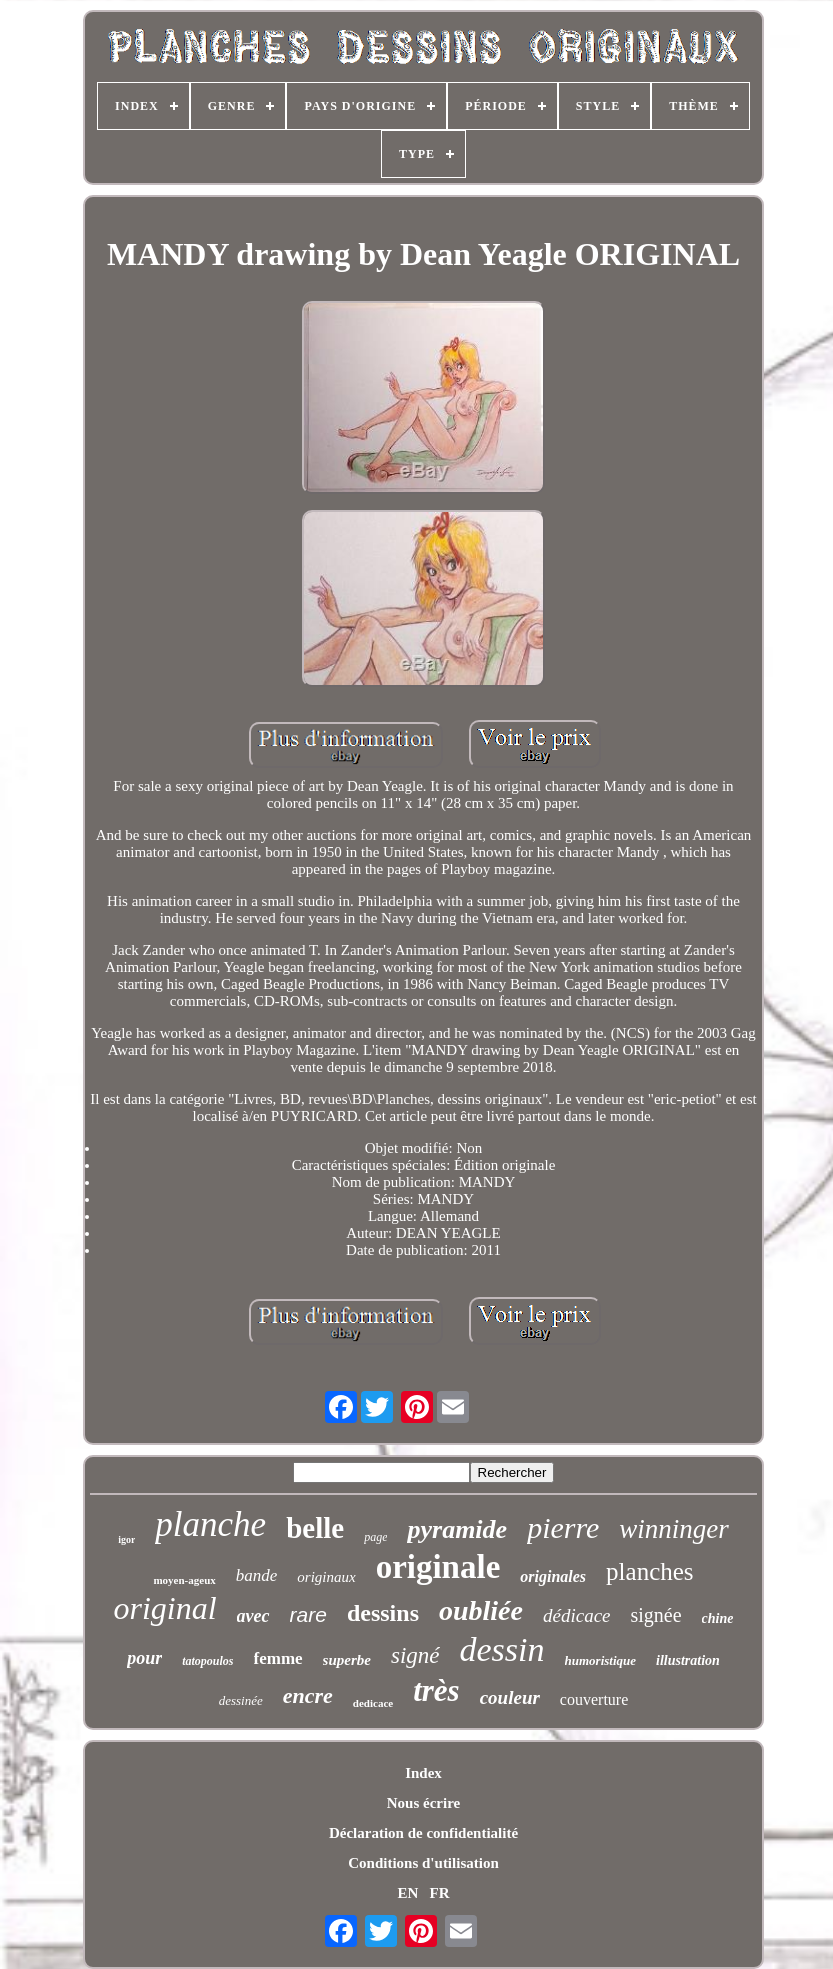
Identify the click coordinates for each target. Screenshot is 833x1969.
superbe (347, 1660)
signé (415, 1655)
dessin (502, 1649)
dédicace (577, 1615)
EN (407, 1893)
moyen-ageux (184, 1580)
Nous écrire (423, 1803)
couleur (510, 1697)
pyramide (457, 1529)
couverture (594, 1699)
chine (718, 1618)
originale (438, 1567)
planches (649, 1571)
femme (278, 1658)
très (436, 1690)
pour (144, 1658)
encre (308, 1695)
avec (253, 1616)
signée (656, 1615)
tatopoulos (207, 1661)
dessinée (241, 1700)
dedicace (373, 1703)
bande (257, 1575)
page (375, 1537)
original (164, 1608)
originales (553, 1576)
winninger (674, 1529)
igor (126, 1539)
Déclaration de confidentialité (423, 1833)
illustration (688, 1660)
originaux (326, 1577)
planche (210, 1524)
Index (423, 1773)
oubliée (481, 1610)
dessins (383, 1613)
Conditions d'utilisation (423, 1863)
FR (440, 1893)
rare (308, 1614)
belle (315, 1528)
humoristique (601, 1660)
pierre (563, 1527)
